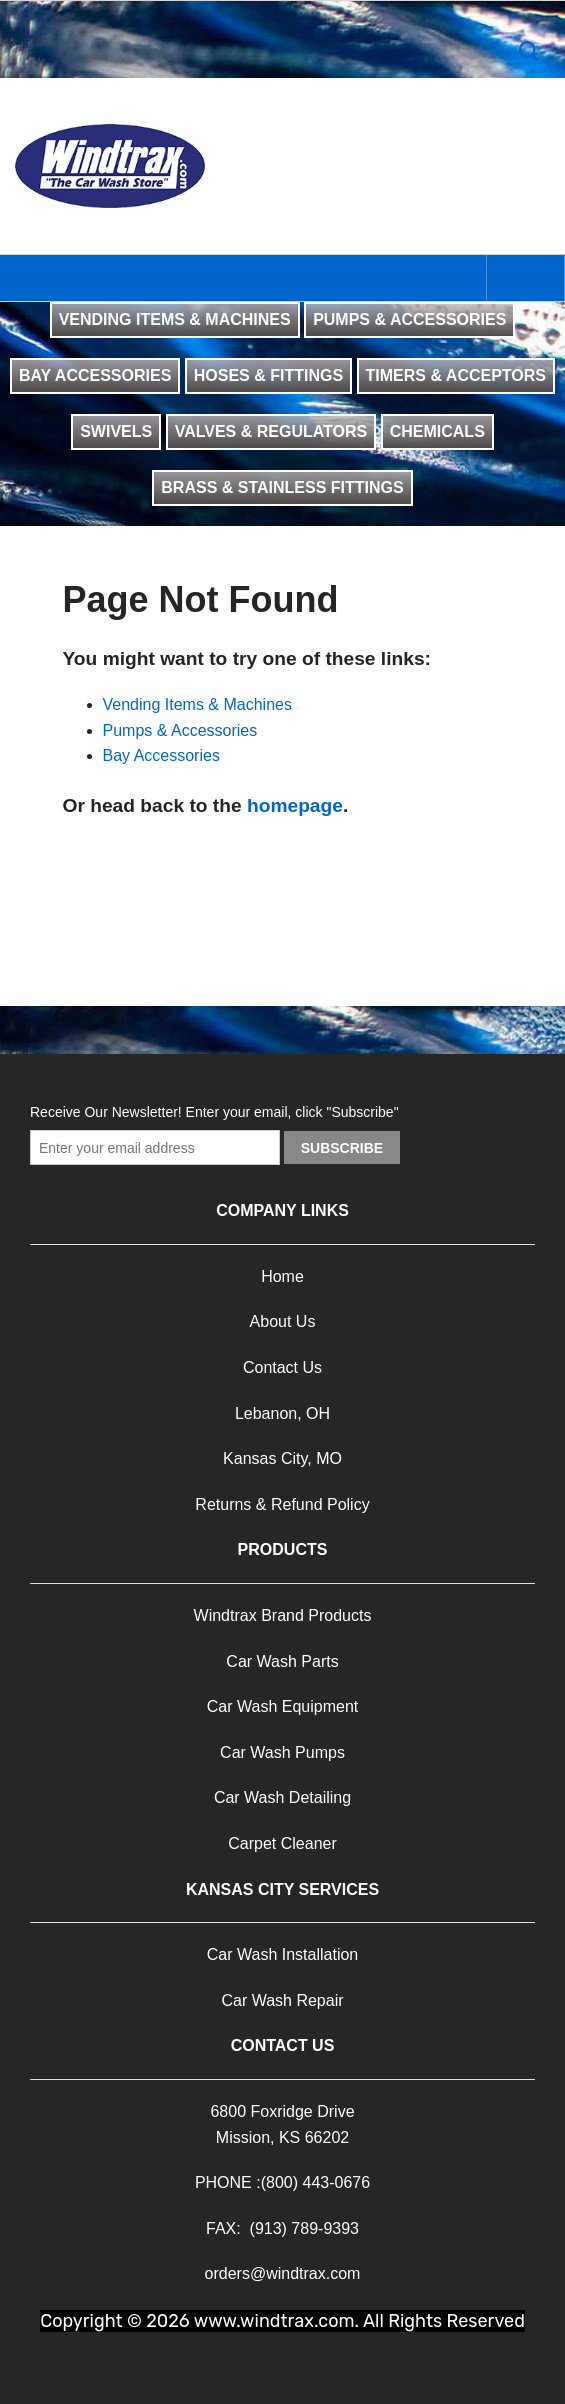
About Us (283, 1321)
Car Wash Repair (282, 2000)
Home (282, 1276)
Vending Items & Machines (197, 704)
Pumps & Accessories (180, 730)
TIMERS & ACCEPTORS (456, 375)
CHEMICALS (437, 431)
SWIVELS (116, 431)
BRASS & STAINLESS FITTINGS (282, 487)
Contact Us (282, 1367)
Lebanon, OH (282, 1413)
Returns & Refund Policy (282, 1504)
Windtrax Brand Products (283, 1615)
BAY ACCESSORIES (95, 375)
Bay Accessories (161, 755)
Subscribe (342, 1148)
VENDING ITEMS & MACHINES (175, 319)
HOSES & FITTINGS (268, 375)
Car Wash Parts (282, 1661)
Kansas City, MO (282, 1458)
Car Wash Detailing (282, 1797)
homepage (295, 805)
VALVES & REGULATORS (271, 431)
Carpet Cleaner (282, 1843)
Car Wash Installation (282, 1954)
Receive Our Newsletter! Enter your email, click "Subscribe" (214, 1112)
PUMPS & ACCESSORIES (409, 319)
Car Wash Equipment (282, 1706)
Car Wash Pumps (282, 1752)
